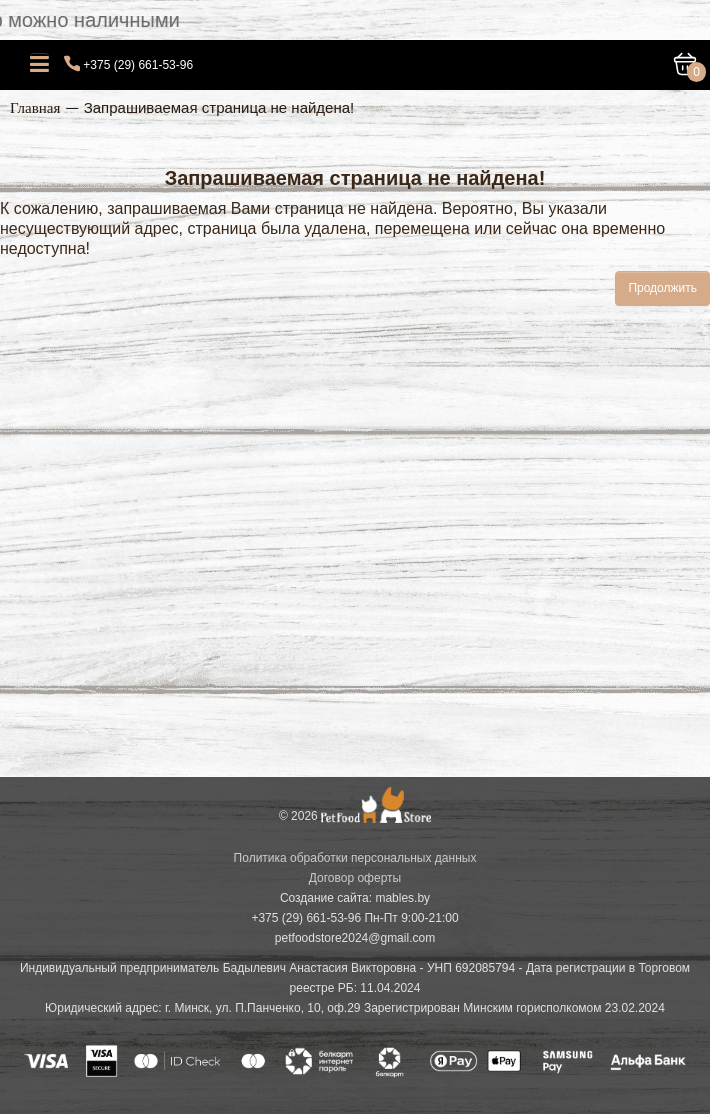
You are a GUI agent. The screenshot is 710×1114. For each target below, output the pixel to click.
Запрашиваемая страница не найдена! (219, 107)
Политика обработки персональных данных (355, 858)
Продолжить (662, 288)
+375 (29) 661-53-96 (138, 65)
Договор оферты (355, 878)
